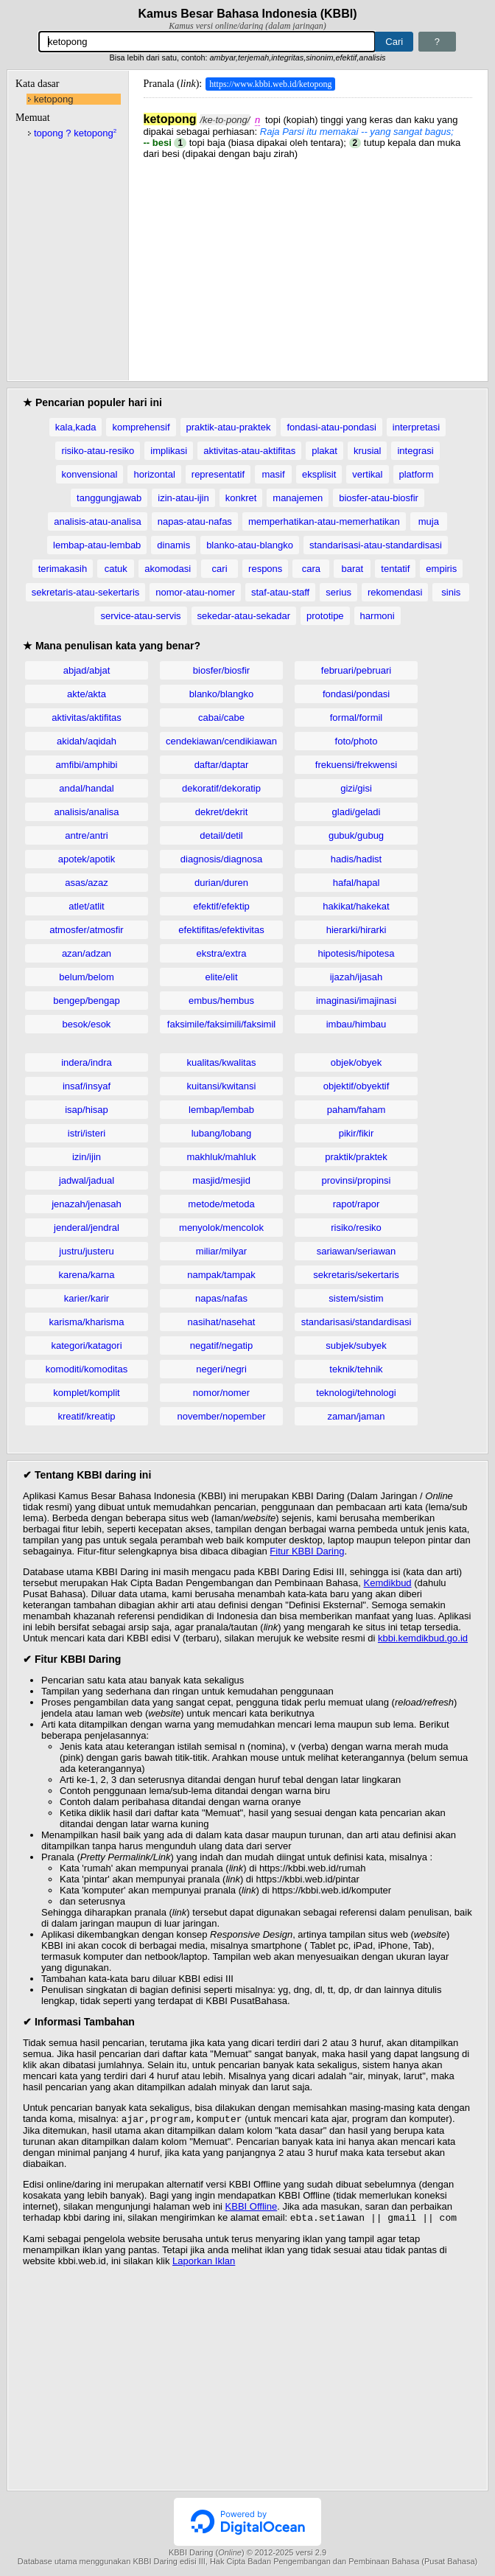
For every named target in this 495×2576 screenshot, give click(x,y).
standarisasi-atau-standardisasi (375, 545)
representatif (218, 474)
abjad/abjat (86, 670)
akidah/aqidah (86, 741)
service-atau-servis (140, 615)
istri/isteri (86, 1133)
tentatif (395, 568)
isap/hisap (86, 1109)
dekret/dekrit (221, 811)
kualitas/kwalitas (221, 1062)
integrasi (415, 450)
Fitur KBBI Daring (307, 1551)
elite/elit (221, 976)
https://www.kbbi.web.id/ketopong (270, 84)
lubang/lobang (222, 1133)
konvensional (90, 474)
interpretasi (416, 427)
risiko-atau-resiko (97, 450)
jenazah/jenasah (87, 1204)
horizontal (154, 474)
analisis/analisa (86, 811)
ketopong (54, 99)
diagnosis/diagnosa (221, 859)
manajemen (298, 497)
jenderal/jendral (86, 1227)
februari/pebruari (356, 670)
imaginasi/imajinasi (356, 1000)
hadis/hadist (356, 859)
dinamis (173, 545)
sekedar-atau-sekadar (243, 615)
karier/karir (86, 1298)
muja (428, 521)
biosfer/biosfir (221, 670)
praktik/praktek (356, 1156)
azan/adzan (86, 953)
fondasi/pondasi (356, 693)
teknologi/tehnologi (356, 1392)
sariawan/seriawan (356, 1251)
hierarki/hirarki (356, 929)
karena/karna (87, 1274)
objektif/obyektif (356, 1086)
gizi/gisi (356, 788)
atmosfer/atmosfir (86, 929)
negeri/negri (221, 1369)
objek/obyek (356, 1062)
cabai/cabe (221, 717)
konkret (241, 497)
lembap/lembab (221, 1109)
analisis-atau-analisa (97, 521)
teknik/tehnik (355, 1369)
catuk (116, 568)
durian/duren (221, 882)
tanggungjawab (109, 497)
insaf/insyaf (86, 1086)
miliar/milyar (221, 1251)
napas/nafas (221, 1298)
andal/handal (86, 788)
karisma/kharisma (86, 1321)
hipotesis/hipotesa (355, 953)
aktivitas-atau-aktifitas (249, 450)
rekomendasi (395, 592)
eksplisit (319, 474)
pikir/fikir (356, 1133)
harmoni (377, 615)
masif (273, 474)
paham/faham (356, 1109)
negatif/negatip (221, 1345)
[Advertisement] (308, 262)
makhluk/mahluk (221, 1156)
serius (338, 592)
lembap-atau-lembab (97, 545)
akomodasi (167, 568)
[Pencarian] (207, 42)
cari (220, 568)
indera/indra (86, 1062)
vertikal (367, 474)
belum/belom (86, 976)
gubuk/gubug (356, 835)
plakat (324, 450)
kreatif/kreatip (86, 1416)
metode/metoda (221, 1204)
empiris (441, 568)
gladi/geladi (356, 811)
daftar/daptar (221, 764)
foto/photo (356, 741)
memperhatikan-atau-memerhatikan (324, 521)
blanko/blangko (221, 693)
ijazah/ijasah (356, 976)
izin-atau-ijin (183, 497)
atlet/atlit (86, 906)
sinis (450, 592)
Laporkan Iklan (203, 2263)
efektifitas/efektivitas (221, 929)
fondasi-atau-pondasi (331, 427)
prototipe (325, 615)
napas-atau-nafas (195, 521)
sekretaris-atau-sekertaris (86, 592)
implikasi (168, 450)
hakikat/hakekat (356, 906)
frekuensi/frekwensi (356, 764)
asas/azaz (86, 882)
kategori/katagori (86, 1345)
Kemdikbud (388, 1582)
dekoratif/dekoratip (221, 788)
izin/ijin (86, 1156)
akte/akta (86, 693)
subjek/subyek (356, 1345)
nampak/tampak (221, 1274)
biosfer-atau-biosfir (378, 497)
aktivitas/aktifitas (87, 717)
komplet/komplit (86, 1392)
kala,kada (75, 427)
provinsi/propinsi (356, 1180)
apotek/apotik (86, 859)
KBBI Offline (251, 2207)
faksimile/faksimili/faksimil (221, 1024)
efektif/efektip (221, 906)
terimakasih (62, 568)
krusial (368, 450)
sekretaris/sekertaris (356, 1274)
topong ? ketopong (75, 133)
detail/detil (221, 835)
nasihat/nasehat (222, 1321)
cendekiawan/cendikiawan (221, 741)
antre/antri (86, 835)
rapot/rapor (356, 1204)
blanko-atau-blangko (249, 545)
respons (265, 568)
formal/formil (356, 717)
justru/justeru (86, 1251)
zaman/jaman (356, 1416)
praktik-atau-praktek (228, 427)
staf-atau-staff (280, 592)
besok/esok (87, 1024)
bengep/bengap (86, 1000)
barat (353, 568)
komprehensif (140, 427)
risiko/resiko (356, 1227)
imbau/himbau (356, 1024)
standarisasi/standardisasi (356, 1321)
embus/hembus (221, 1000)
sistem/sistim (356, 1298)
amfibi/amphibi (87, 764)
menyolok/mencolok (221, 1227)
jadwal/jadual (86, 1180)
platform (416, 474)
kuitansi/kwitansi (221, 1086)
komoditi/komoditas (86, 1369)
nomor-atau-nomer (195, 592)
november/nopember (222, 1416)
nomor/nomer (221, 1392)
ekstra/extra (222, 953)
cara (311, 568)
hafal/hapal (356, 882)
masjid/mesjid (221, 1180)
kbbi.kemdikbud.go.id (423, 1638)
